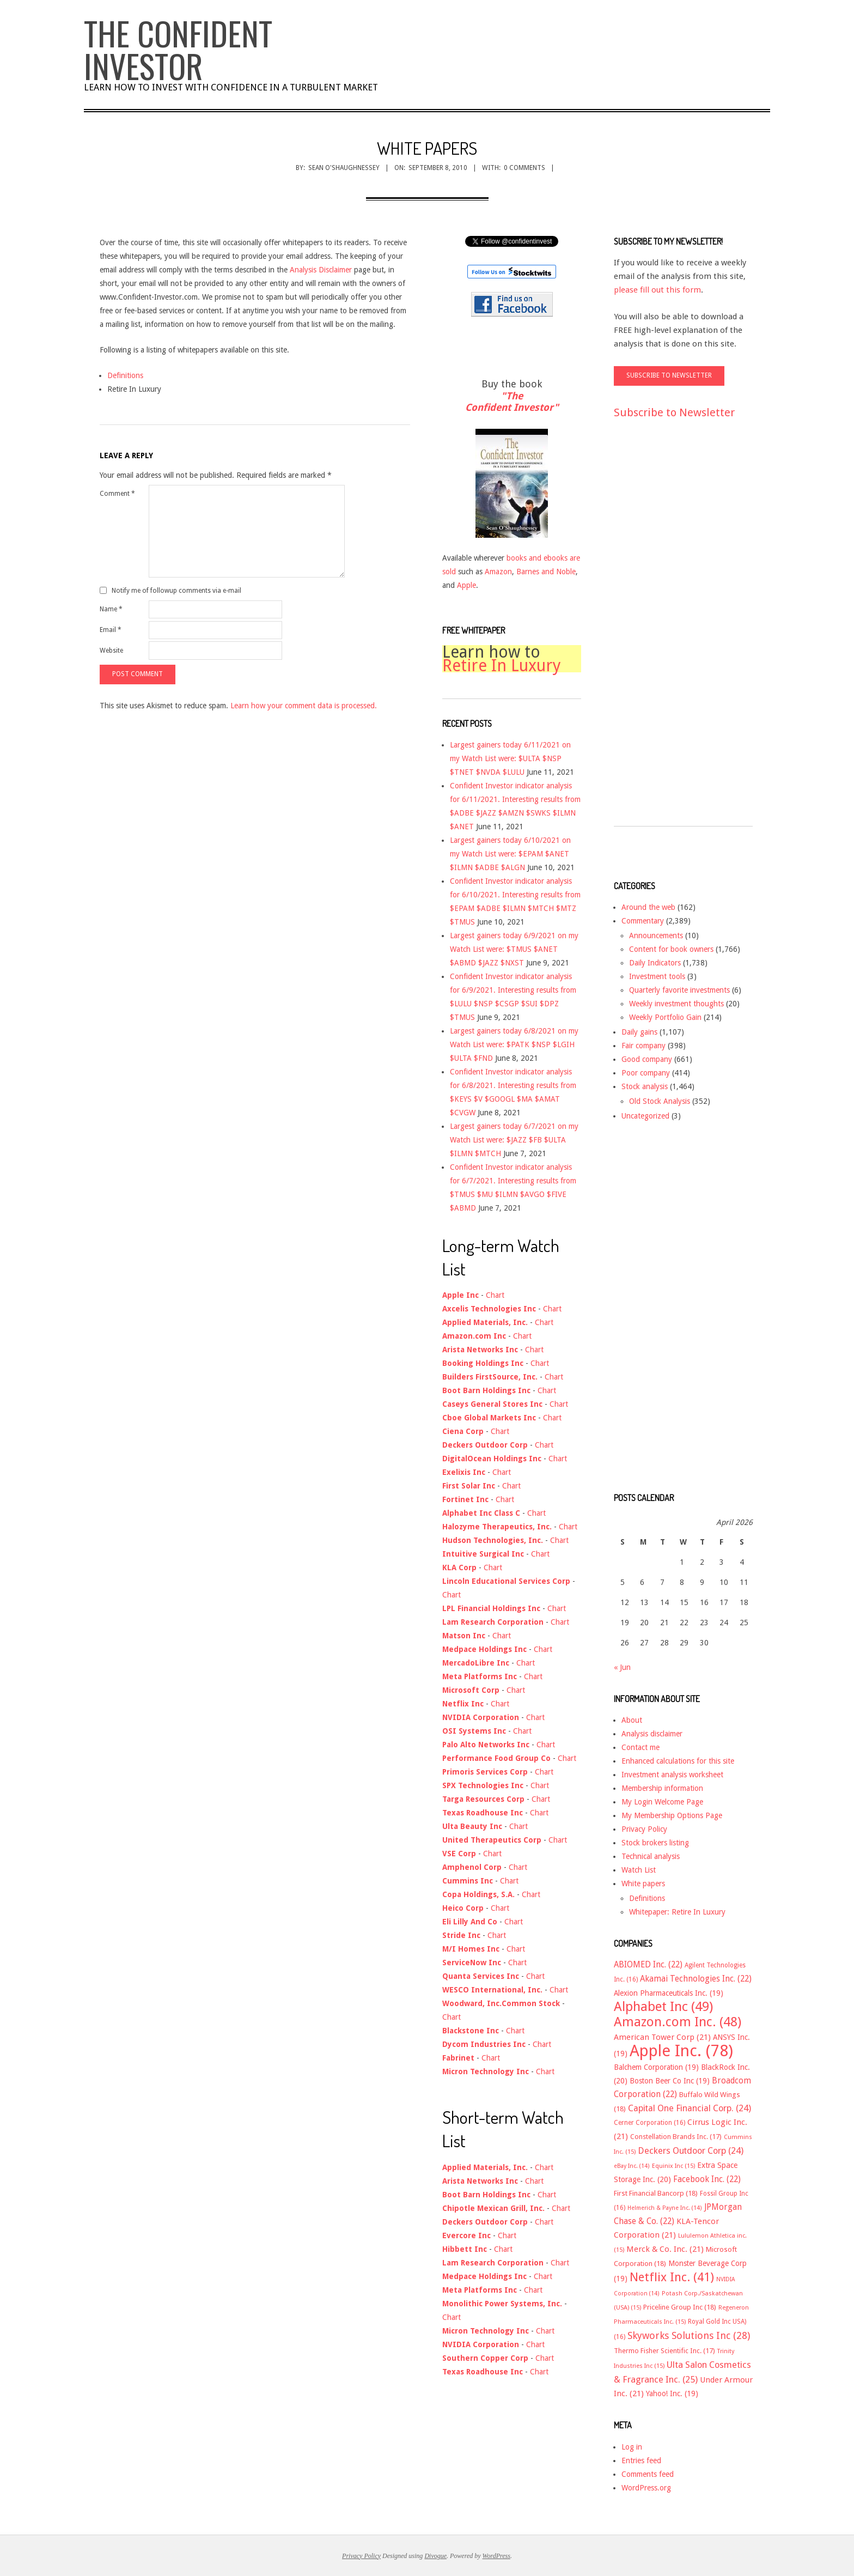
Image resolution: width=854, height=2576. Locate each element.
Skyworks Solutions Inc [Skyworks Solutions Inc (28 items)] (688, 2335)
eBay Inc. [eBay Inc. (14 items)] (632, 2166)
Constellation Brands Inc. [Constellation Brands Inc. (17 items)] (676, 2137)
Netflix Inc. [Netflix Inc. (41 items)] (672, 2277)
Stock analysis (644, 1086)
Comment (117, 493)
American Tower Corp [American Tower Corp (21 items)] (662, 2037)
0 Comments (524, 168)
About (631, 1720)
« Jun (622, 1667)
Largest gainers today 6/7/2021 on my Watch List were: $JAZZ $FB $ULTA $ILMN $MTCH (514, 1140)
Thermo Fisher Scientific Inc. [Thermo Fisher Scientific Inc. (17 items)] (664, 2351)
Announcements (656, 935)
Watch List (638, 1870)
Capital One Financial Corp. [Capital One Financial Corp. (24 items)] (689, 2108)
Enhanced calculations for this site (677, 1761)
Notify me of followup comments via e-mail (176, 590)
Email (110, 630)
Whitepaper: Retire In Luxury (677, 1911)
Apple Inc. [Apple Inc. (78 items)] (681, 2051)
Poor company (645, 1072)
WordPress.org (646, 2487)
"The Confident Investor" (511, 402)
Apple (466, 585)
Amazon (498, 571)
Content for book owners (671, 949)
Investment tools (657, 976)
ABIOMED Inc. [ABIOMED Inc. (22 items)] (648, 1965)
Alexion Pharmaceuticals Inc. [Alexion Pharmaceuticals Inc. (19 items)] (668, 1993)
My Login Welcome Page (662, 1801)
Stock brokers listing (655, 1842)
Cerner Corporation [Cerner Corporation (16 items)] (649, 2123)
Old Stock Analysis (659, 1101)
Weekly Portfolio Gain (665, 1017)
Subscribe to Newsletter (674, 412)
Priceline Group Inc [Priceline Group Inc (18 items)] (679, 2307)
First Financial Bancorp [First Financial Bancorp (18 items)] (656, 2193)
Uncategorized (645, 1115)
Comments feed (647, 2474)
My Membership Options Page (671, 1815)
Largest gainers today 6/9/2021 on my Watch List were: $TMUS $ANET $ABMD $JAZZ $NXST (514, 949)
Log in (631, 2447)
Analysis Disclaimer (321, 269)
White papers (643, 1883)
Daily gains (639, 1032)
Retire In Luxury (501, 665)
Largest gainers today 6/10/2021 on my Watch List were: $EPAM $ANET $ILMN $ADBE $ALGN (510, 854)
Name (111, 609)
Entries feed (641, 2460)
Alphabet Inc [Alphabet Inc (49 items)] (663, 2006)
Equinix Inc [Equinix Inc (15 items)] (673, 2166)
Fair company (643, 1045)
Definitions (125, 375)
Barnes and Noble (546, 571)
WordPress (496, 2556)
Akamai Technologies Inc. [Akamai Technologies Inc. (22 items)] (696, 1979)
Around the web (648, 907)
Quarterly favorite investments (679, 990)
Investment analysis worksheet (672, 1774)
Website (111, 650)
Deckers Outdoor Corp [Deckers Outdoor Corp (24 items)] (690, 2151)
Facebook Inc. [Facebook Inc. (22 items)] (707, 2179)
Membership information (662, 1788)
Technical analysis (650, 1856)
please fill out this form (657, 290)
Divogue (435, 2556)
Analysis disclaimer (651, 1733)
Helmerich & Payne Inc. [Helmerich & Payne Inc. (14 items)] (664, 2208)
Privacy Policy (644, 1829)
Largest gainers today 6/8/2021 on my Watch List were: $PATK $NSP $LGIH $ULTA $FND (514, 1044)
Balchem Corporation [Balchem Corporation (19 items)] (656, 2067)
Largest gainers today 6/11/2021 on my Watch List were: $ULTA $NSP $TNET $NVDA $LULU (510, 758)
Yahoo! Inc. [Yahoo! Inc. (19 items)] (672, 2393)
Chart (495, 1295)
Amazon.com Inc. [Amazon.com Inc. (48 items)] (677, 2022)
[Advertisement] (657, 632)
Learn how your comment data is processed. (303, 705)
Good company (646, 1059)
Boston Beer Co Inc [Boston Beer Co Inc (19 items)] (670, 2080)
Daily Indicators (655, 962)
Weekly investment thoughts (676, 1003)
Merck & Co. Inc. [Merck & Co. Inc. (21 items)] (665, 2249)
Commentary (642, 920)
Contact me (640, 1747)
